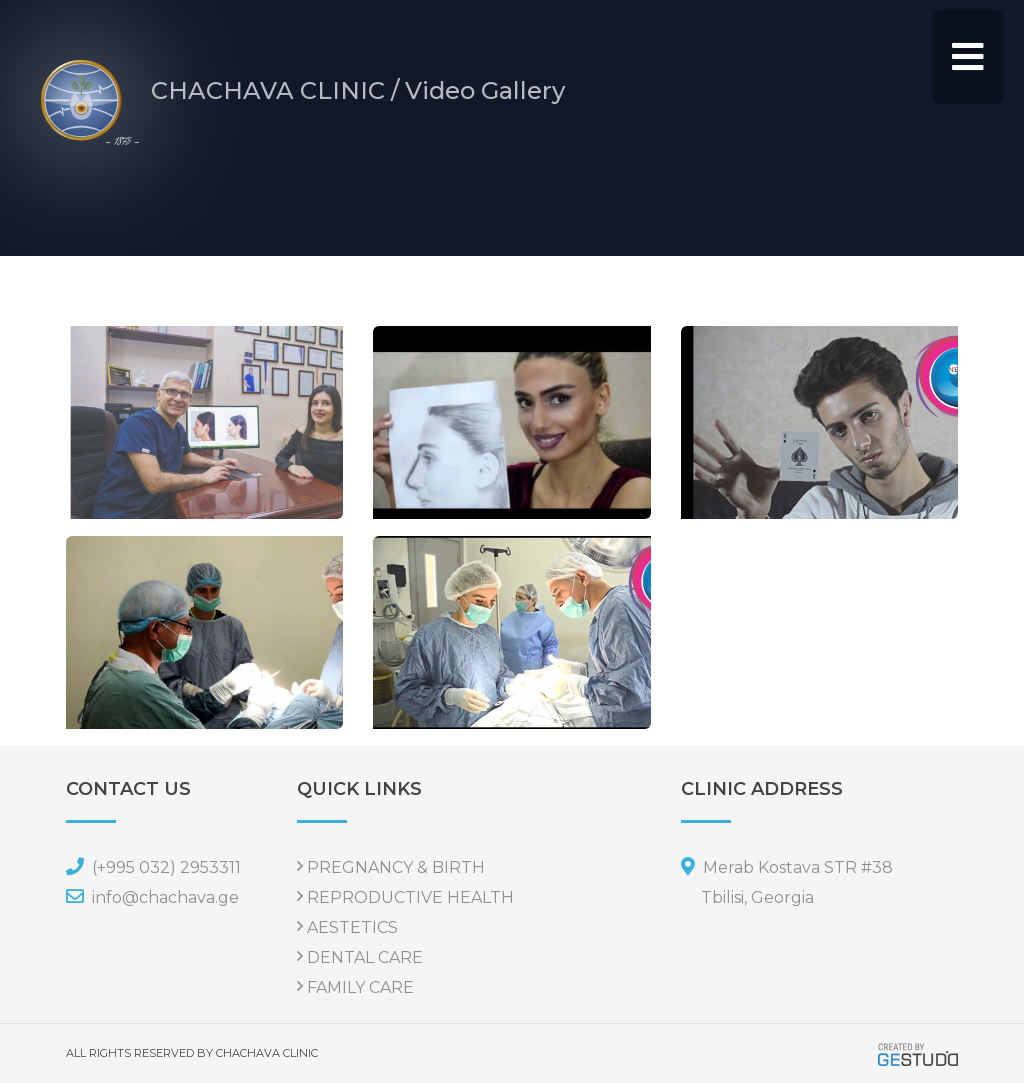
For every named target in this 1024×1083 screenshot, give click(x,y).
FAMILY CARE (360, 987)
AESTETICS (352, 927)
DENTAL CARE (365, 957)
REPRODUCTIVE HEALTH (410, 897)
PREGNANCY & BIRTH (396, 867)
